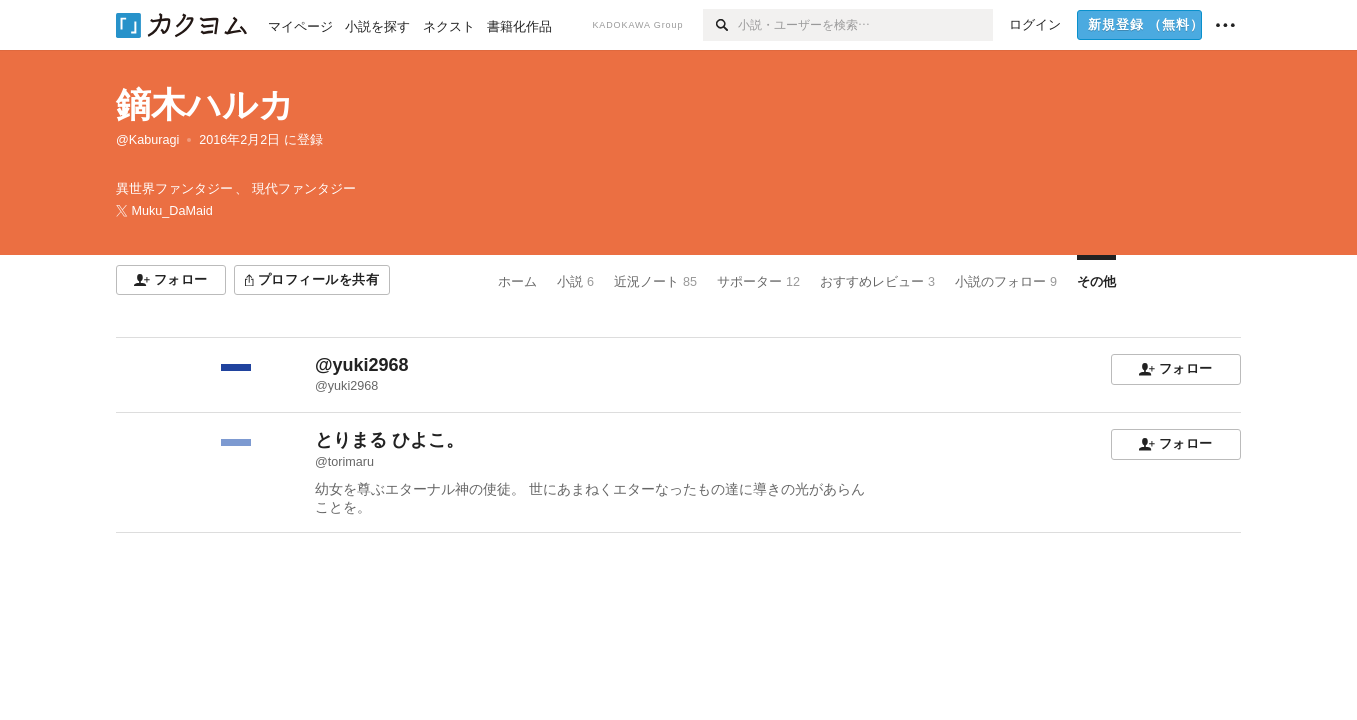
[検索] (720, 25)
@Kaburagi (147, 140)
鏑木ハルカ (205, 104)
